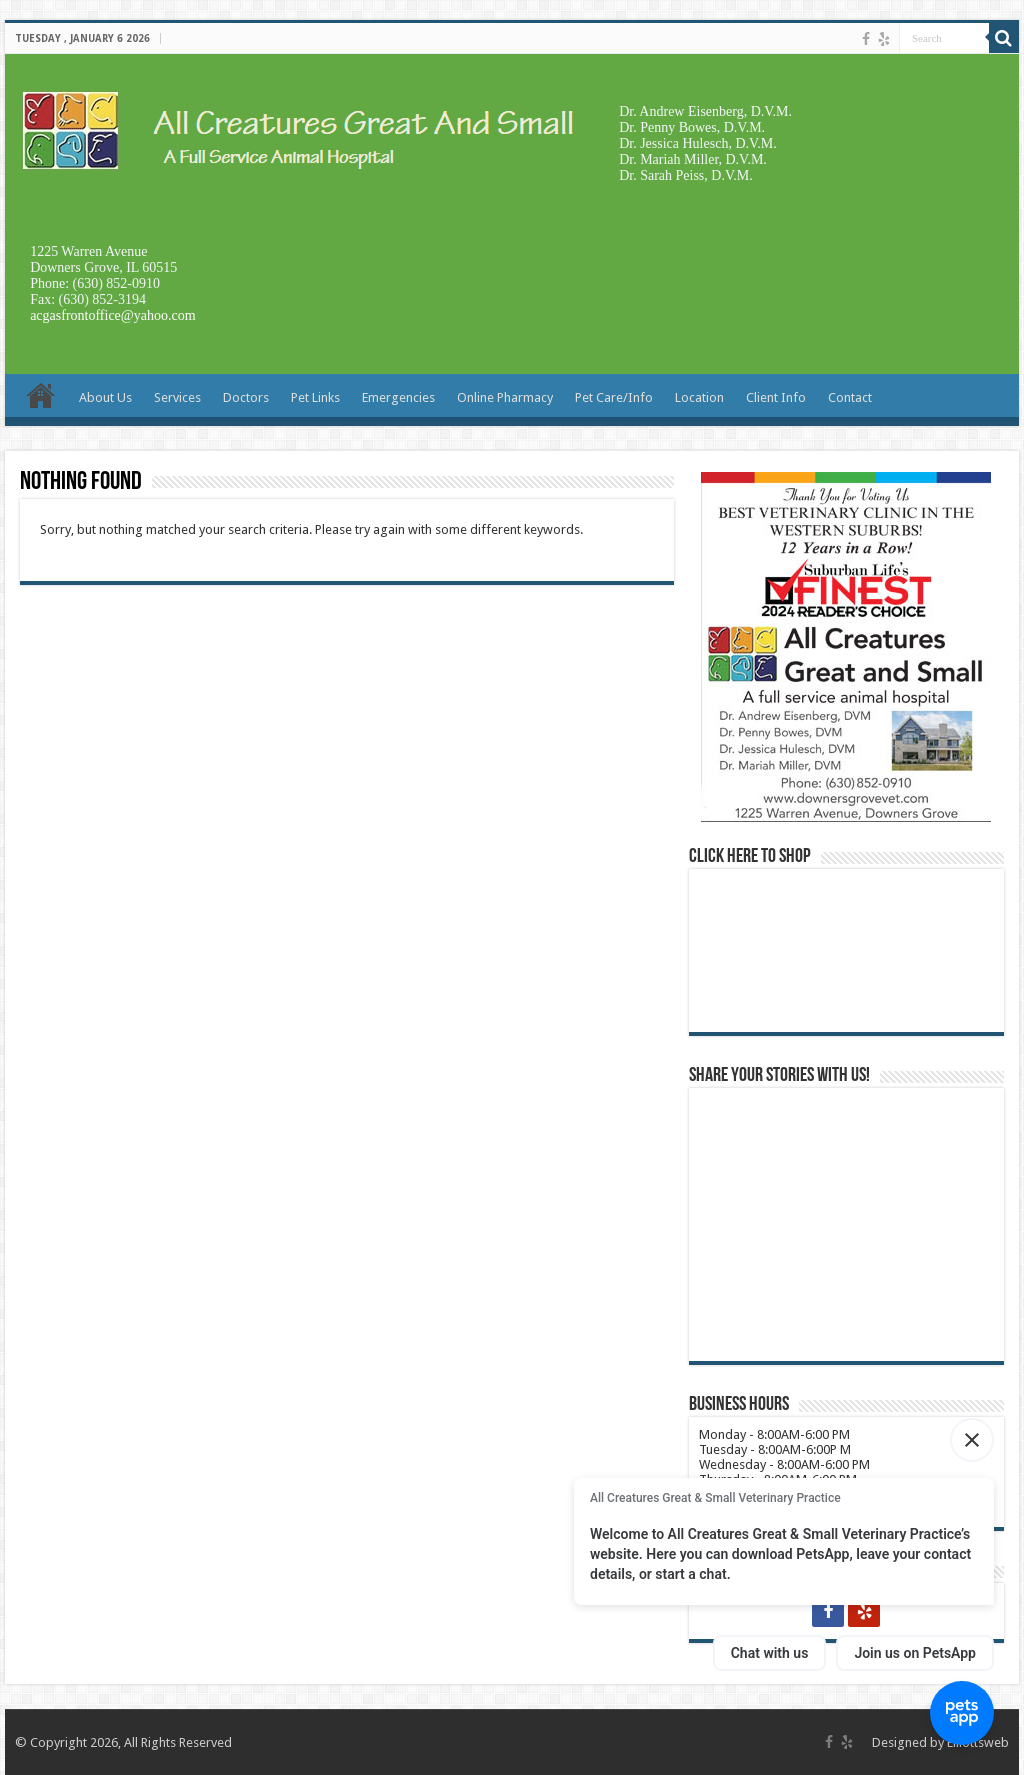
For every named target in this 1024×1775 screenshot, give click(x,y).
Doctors (246, 397)
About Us (105, 397)
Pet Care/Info (614, 397)
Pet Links (315, 397)
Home (41, 395)
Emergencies (398, 397)
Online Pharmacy (505, 397)
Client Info (776, 397)
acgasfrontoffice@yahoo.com (112, 315)
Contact (850, 397)
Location (699, 397)
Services (177, 397)
